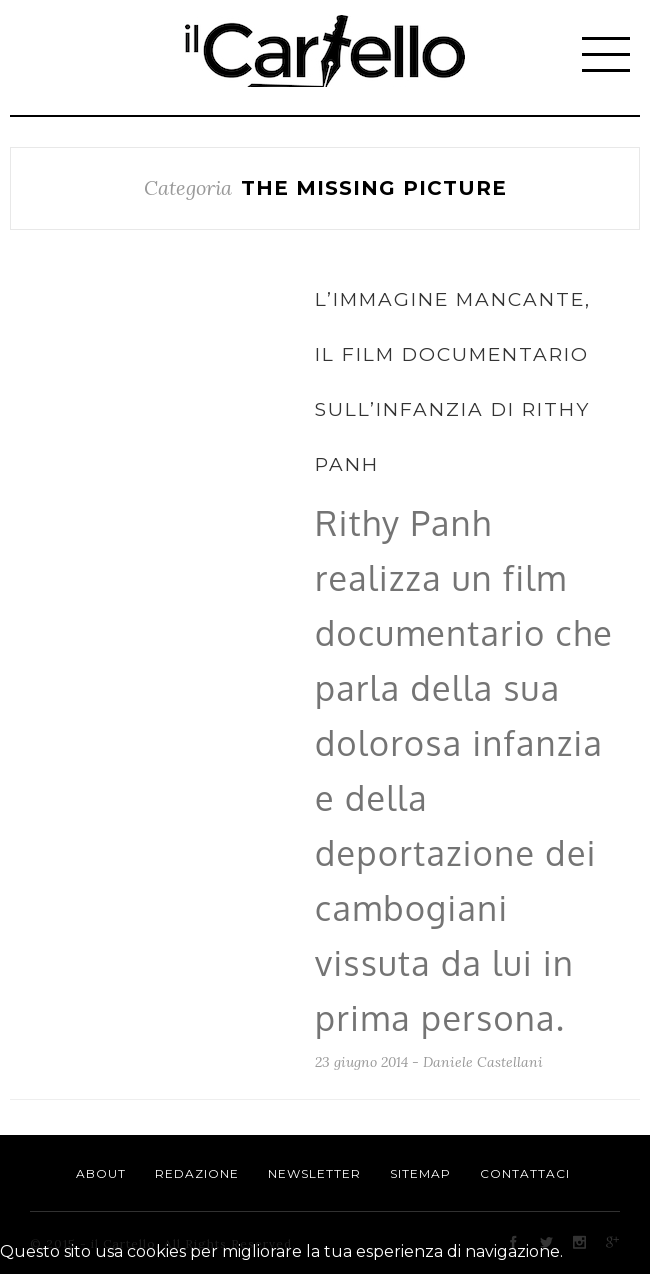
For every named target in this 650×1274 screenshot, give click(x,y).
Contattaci (525, 1173)
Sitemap (420, 1173)
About (101, 1173)
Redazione (197, 1173)
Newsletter (314, 1173)
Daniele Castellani (483, 1062)
